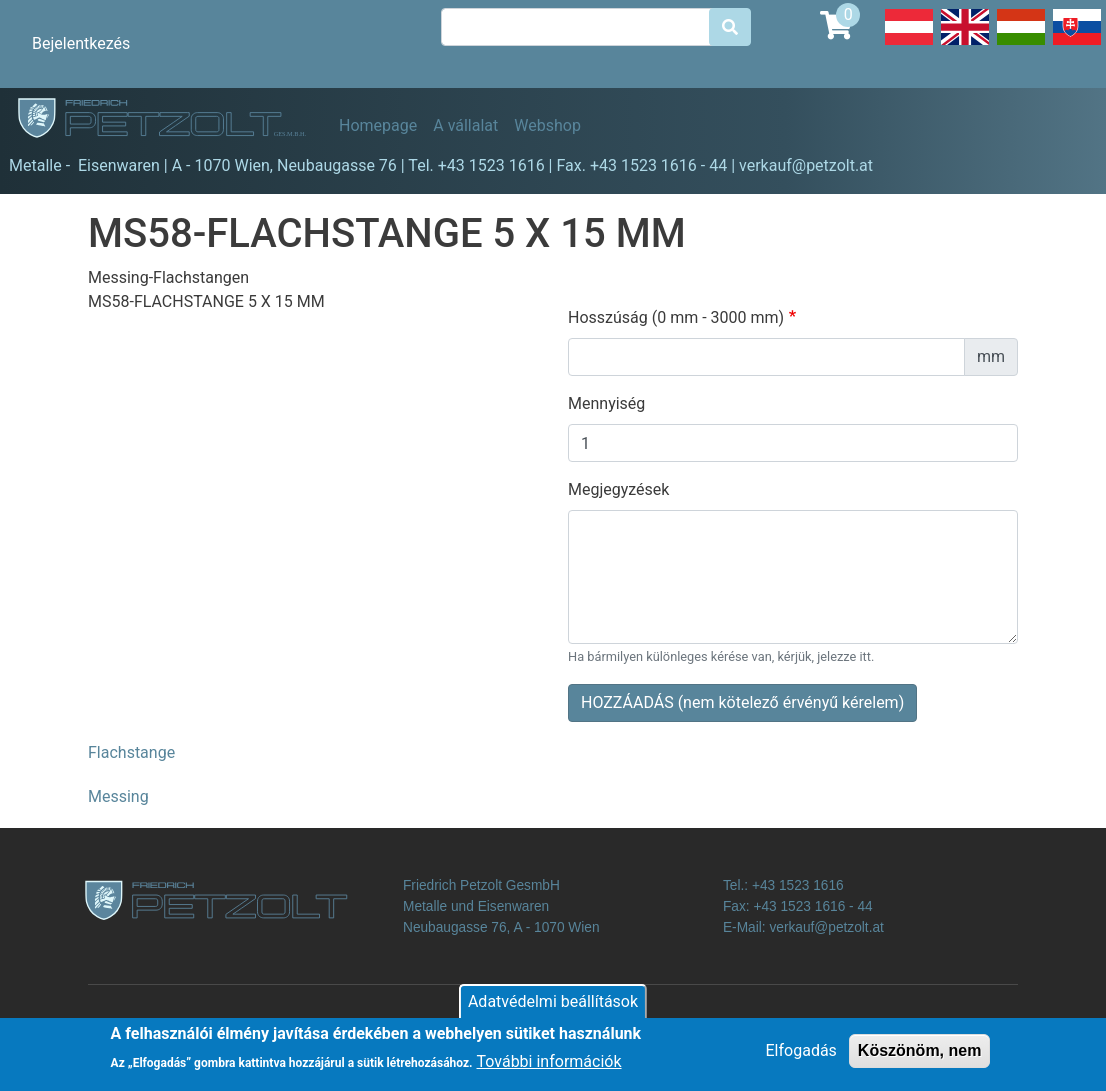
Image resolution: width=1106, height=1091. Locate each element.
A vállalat (465, 125)
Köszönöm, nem (920, 1054)
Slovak (1077, 44)
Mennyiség (606, 403)
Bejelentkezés (81, 43)
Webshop (547, 125)
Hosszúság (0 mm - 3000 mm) (676, 317)
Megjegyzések (618, 489)
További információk (549, 1066)
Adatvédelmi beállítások (553, 1005)
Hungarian (1021, 44)
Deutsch (909, 44)
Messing (118, 796)
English (965, 44)
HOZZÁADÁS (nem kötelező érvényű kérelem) (742, 702)
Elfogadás (801, 1054)
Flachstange (131, 752)
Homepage (378, 125)
